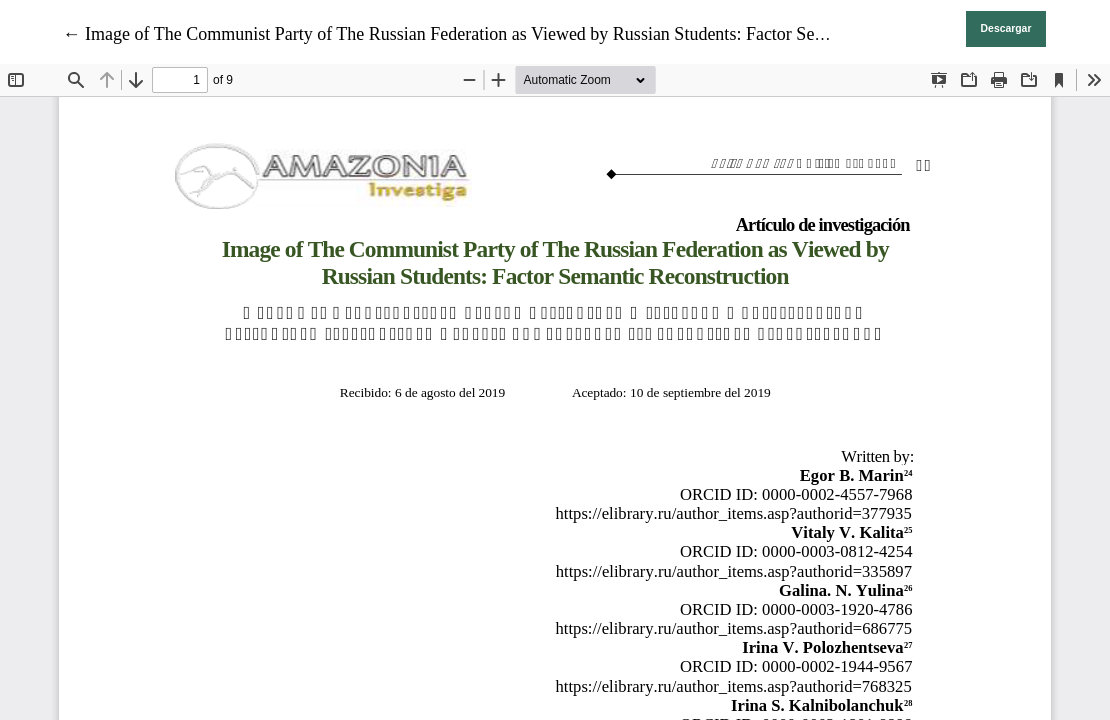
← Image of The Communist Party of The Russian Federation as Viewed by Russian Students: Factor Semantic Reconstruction (520, 34)
